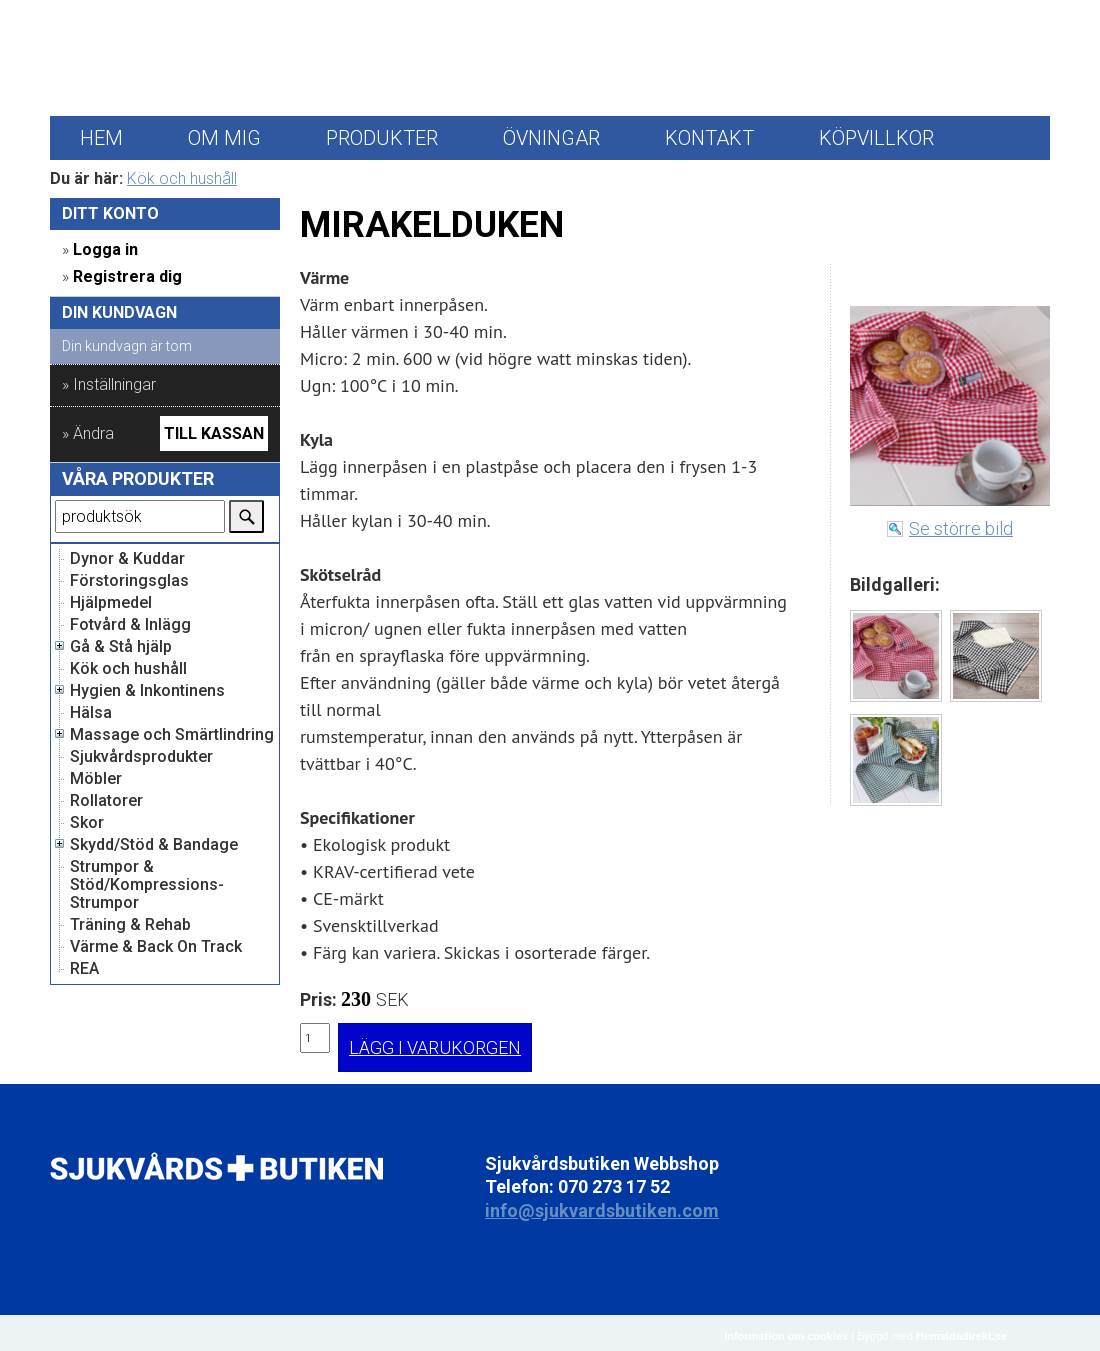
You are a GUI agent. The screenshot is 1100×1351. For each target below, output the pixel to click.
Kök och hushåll (182, 178)
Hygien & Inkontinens (147, 691)
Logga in (105, 249)
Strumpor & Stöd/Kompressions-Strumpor (147, 885)
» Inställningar (109, 384)
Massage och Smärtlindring (172, 735)
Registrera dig (127, 276)
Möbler (96, 779)
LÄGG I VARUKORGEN (435, 1047)
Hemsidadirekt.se (961, 1336)
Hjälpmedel (111, 603)
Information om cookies (786, 1336)
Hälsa (91, 713)
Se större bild (961, 528)
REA (84, 969)
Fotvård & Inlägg (130, 625)
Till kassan (214, 433)
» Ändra (88, 433)
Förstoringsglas (129, 581)
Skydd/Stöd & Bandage (154, 845)
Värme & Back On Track (156, 947)
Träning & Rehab (130, 925)
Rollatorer (106, 801)
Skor (87, 823)
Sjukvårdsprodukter (141, 757)
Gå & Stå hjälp (121, 647)
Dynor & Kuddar (127, 559)
